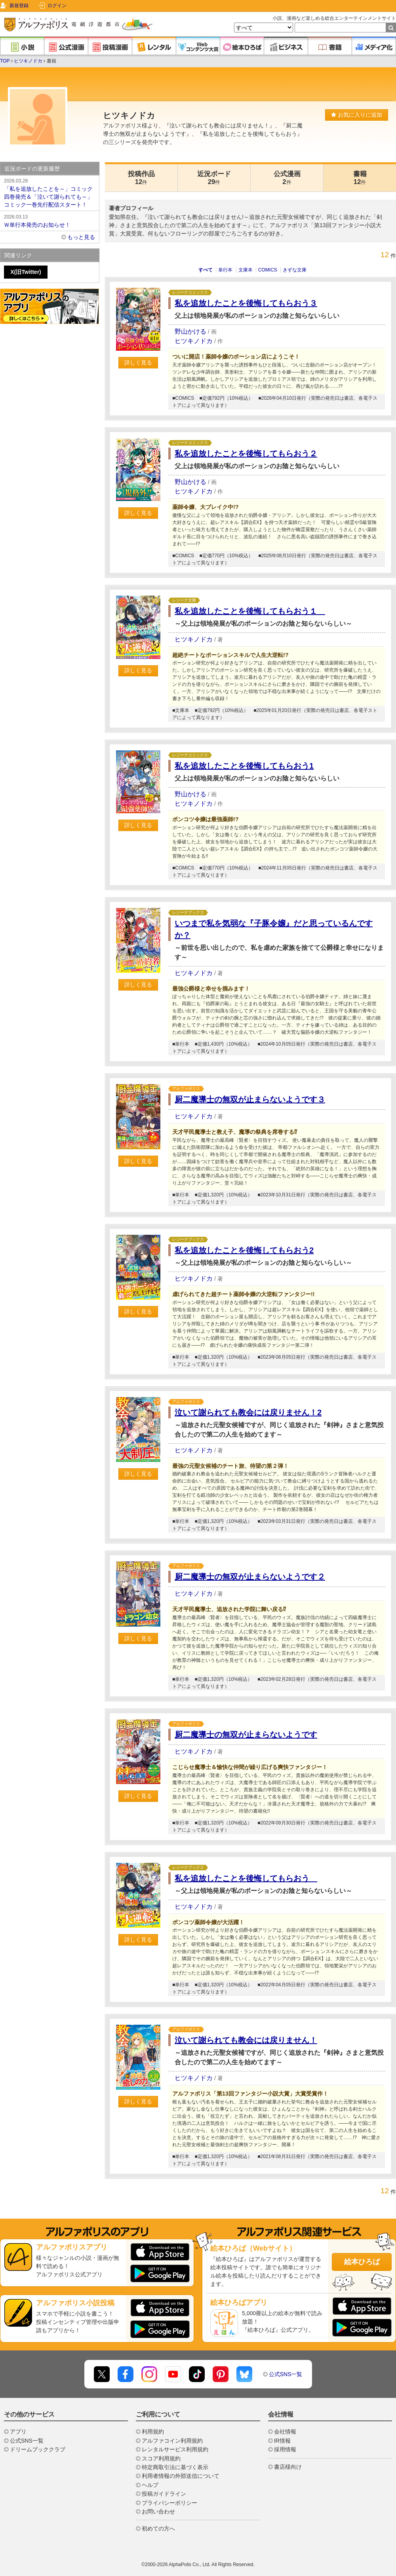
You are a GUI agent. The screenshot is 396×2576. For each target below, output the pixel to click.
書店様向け (288, 2467)
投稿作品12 (141, 178)
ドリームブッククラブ (37, 2449)
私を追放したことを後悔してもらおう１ (250, 611)
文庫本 (245, 270)
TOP (5, 61)
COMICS (267, 270)
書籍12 (360, 178)
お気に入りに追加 (356, 115)
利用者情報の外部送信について (180, 2476)
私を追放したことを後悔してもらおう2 (244, 1250)
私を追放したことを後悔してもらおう (246, 1878)
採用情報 (285, 2449)
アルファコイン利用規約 (172, 2440)
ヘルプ (150, 2485)
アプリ (18, 2431)
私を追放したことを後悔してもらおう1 (244, 765)
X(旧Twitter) (25, 272)
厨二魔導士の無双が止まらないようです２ (250, 1576)
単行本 (225, 270)
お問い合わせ (158, 2511)
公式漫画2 (287, 178)
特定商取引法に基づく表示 (175, 2467)
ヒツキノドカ (28, 61)
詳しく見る (138, 362)
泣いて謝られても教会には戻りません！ (246, 2040)
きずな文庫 (295, 270)
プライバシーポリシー (169, 2503)
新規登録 (19, 5)
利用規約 (153, 2431)
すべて (205, 270)
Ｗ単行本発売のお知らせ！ (49, 220)
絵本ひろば (362, 2262)
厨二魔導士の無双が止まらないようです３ (250, 1099)
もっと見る (81, 237)
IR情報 (282, 2440)
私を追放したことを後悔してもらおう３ (246, 303)
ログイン (57, 5)
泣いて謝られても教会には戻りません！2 (248, 1412)
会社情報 (285, 2431)
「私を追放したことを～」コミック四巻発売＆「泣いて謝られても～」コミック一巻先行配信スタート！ (49, 192)
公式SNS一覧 (286, 2374)
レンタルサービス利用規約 (175, 2449)
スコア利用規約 (161, 2458)
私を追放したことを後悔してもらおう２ (246, 453)
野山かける (190, 331)
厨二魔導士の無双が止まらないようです (246, 1734)
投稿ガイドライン (164, 2494)
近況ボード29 (214, 178)
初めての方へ (158, 2528)
